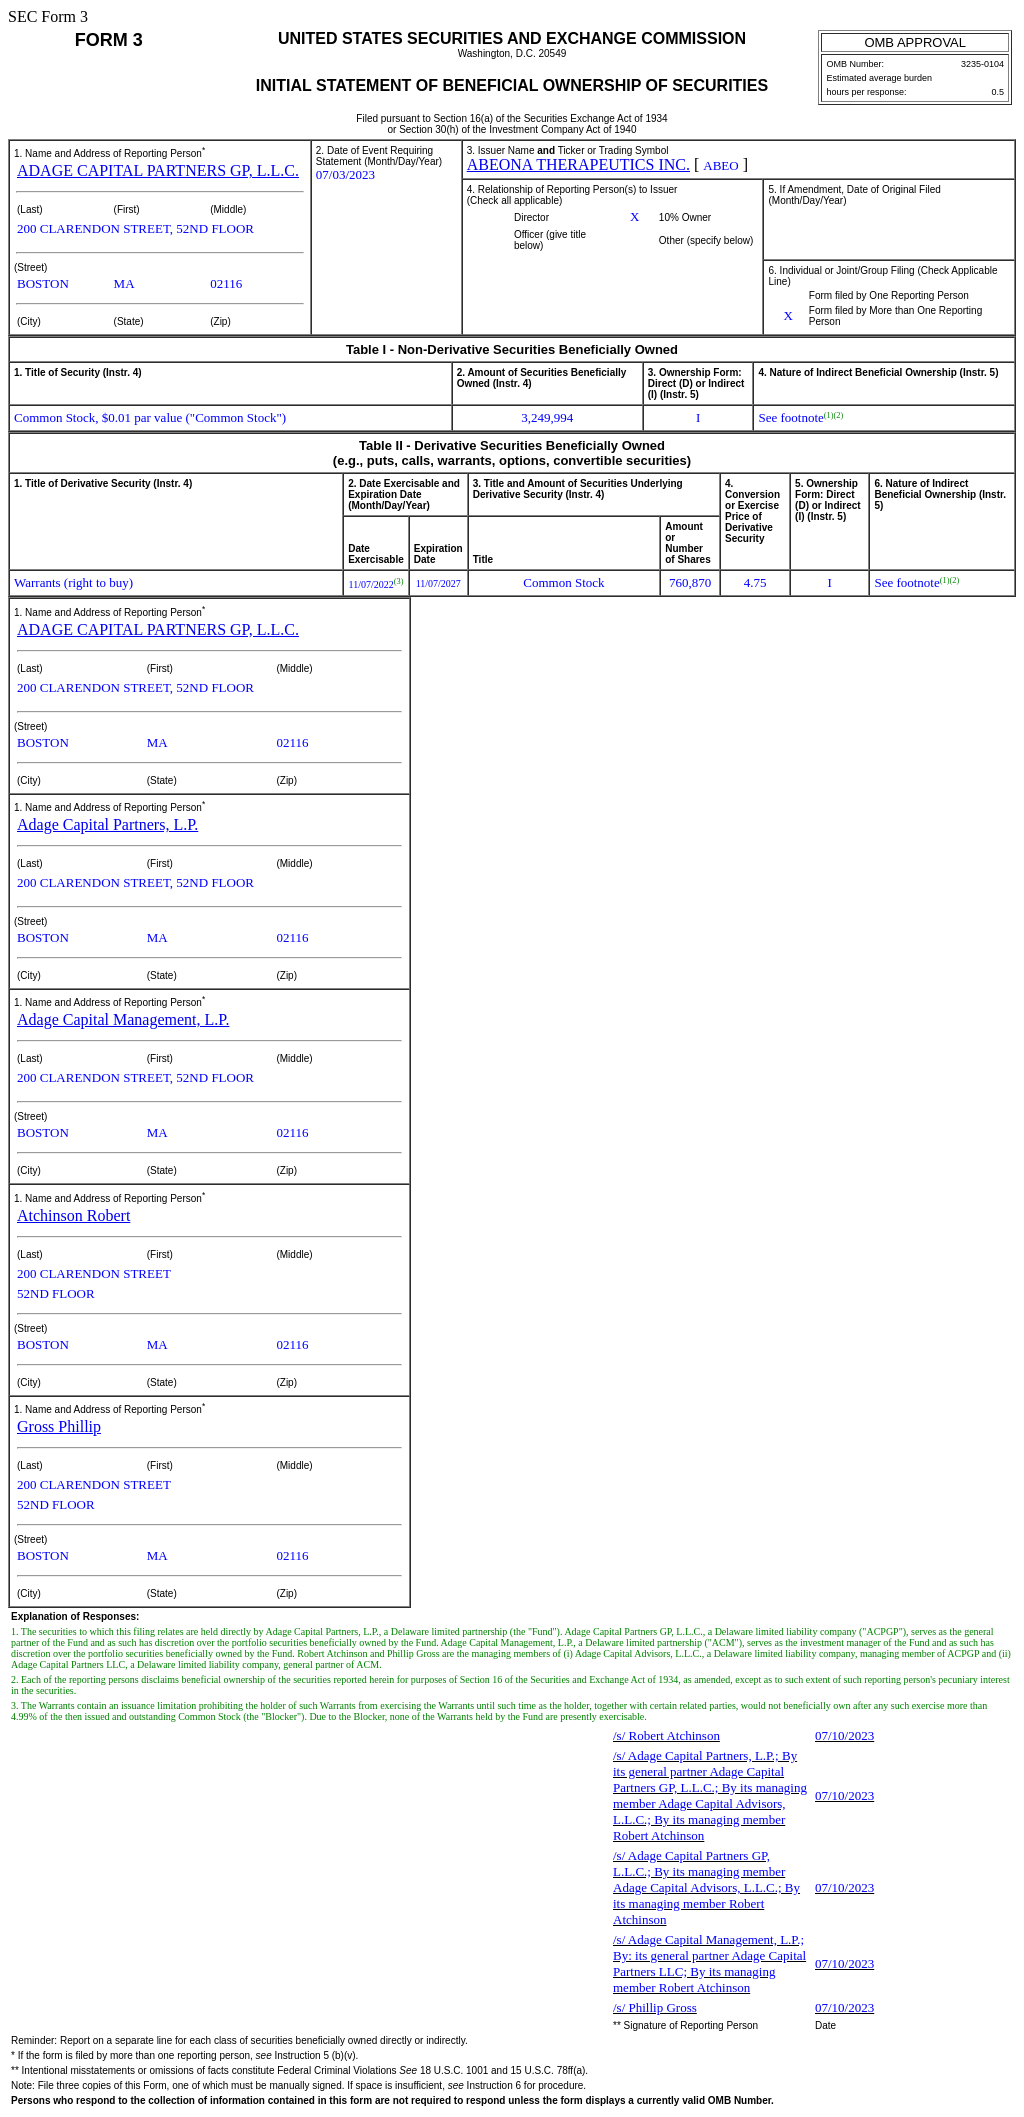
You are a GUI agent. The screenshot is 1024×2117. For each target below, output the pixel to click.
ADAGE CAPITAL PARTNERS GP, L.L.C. (158, 170)
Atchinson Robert (73, 1215)
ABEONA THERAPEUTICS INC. (578, 164)
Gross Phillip (59, 1426)
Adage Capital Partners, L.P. (107, 824)
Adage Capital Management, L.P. (123, 1019)
